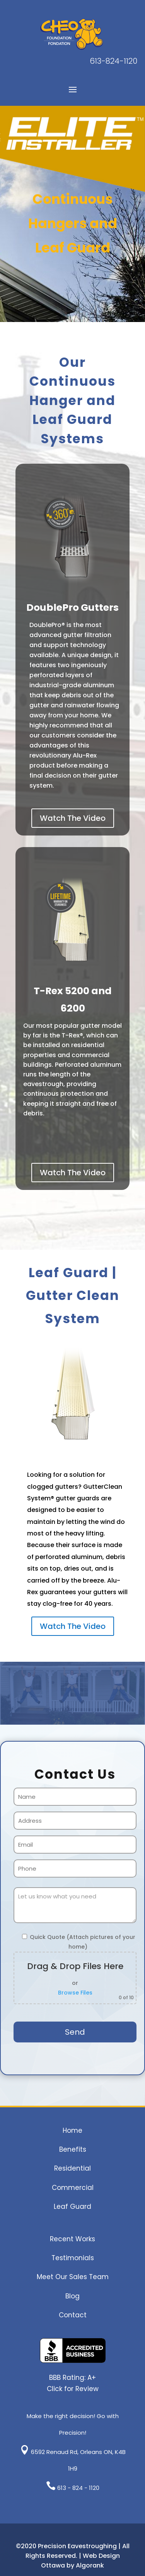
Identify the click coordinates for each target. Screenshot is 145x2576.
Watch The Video (73, 818)
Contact (73, 2315)
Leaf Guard (72, 2206)
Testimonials (72, 2257)
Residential (72, 2168)
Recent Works (72, 2239)
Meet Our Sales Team (73, 2276)
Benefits (72, 2149)
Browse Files (75, 1992)
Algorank (90, 2565)
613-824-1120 (113, 61)
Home (72, 2130)
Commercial (73, 2187)
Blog (72, 2296)
